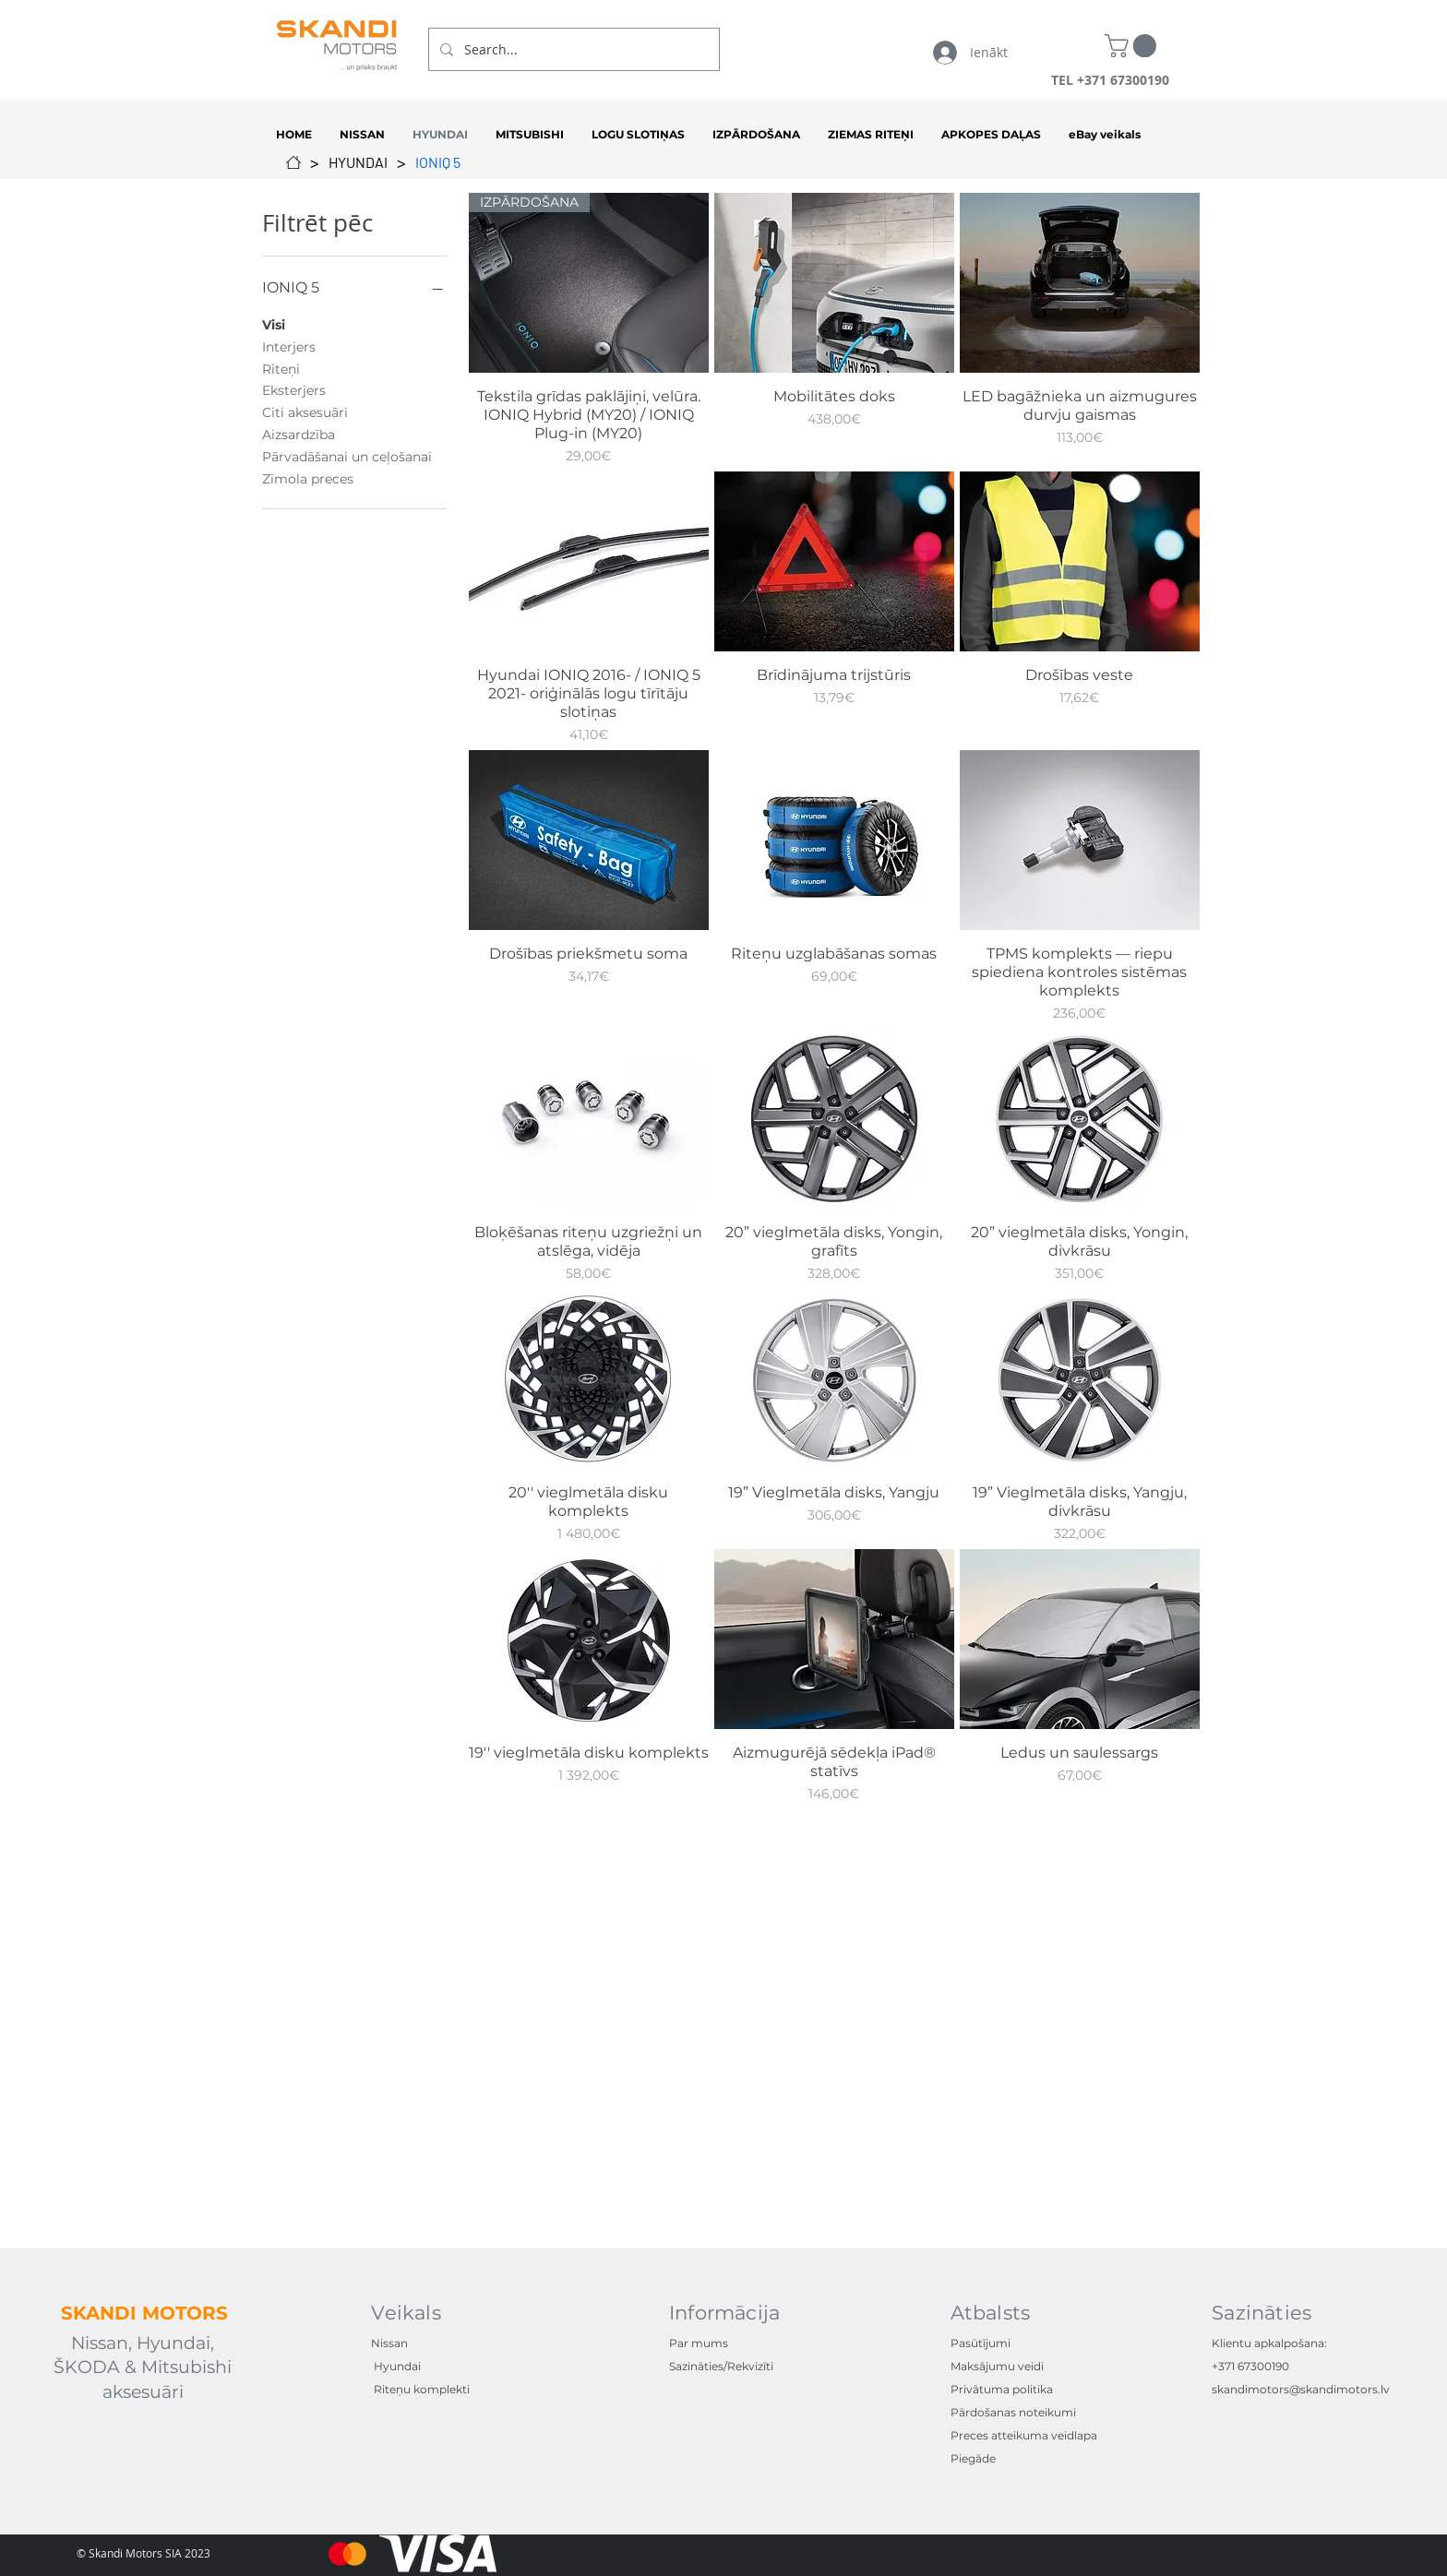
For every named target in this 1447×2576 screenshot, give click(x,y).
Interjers (289, 346)
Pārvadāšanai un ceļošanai (347, 456)
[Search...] (572, 49)
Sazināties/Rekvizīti (721, 2366)
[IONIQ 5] (438, 162)
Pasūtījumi (981, 2343)
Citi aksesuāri (305, 411)
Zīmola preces (307, 478)
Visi (273, 324)
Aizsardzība (298, 433)
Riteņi (281, 368)
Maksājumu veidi (997, 2366)
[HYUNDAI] (358, 162)
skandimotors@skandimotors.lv (1301, 2389)
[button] (1133, 45)
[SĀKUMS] (293, 162)
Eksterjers (294, 389)
